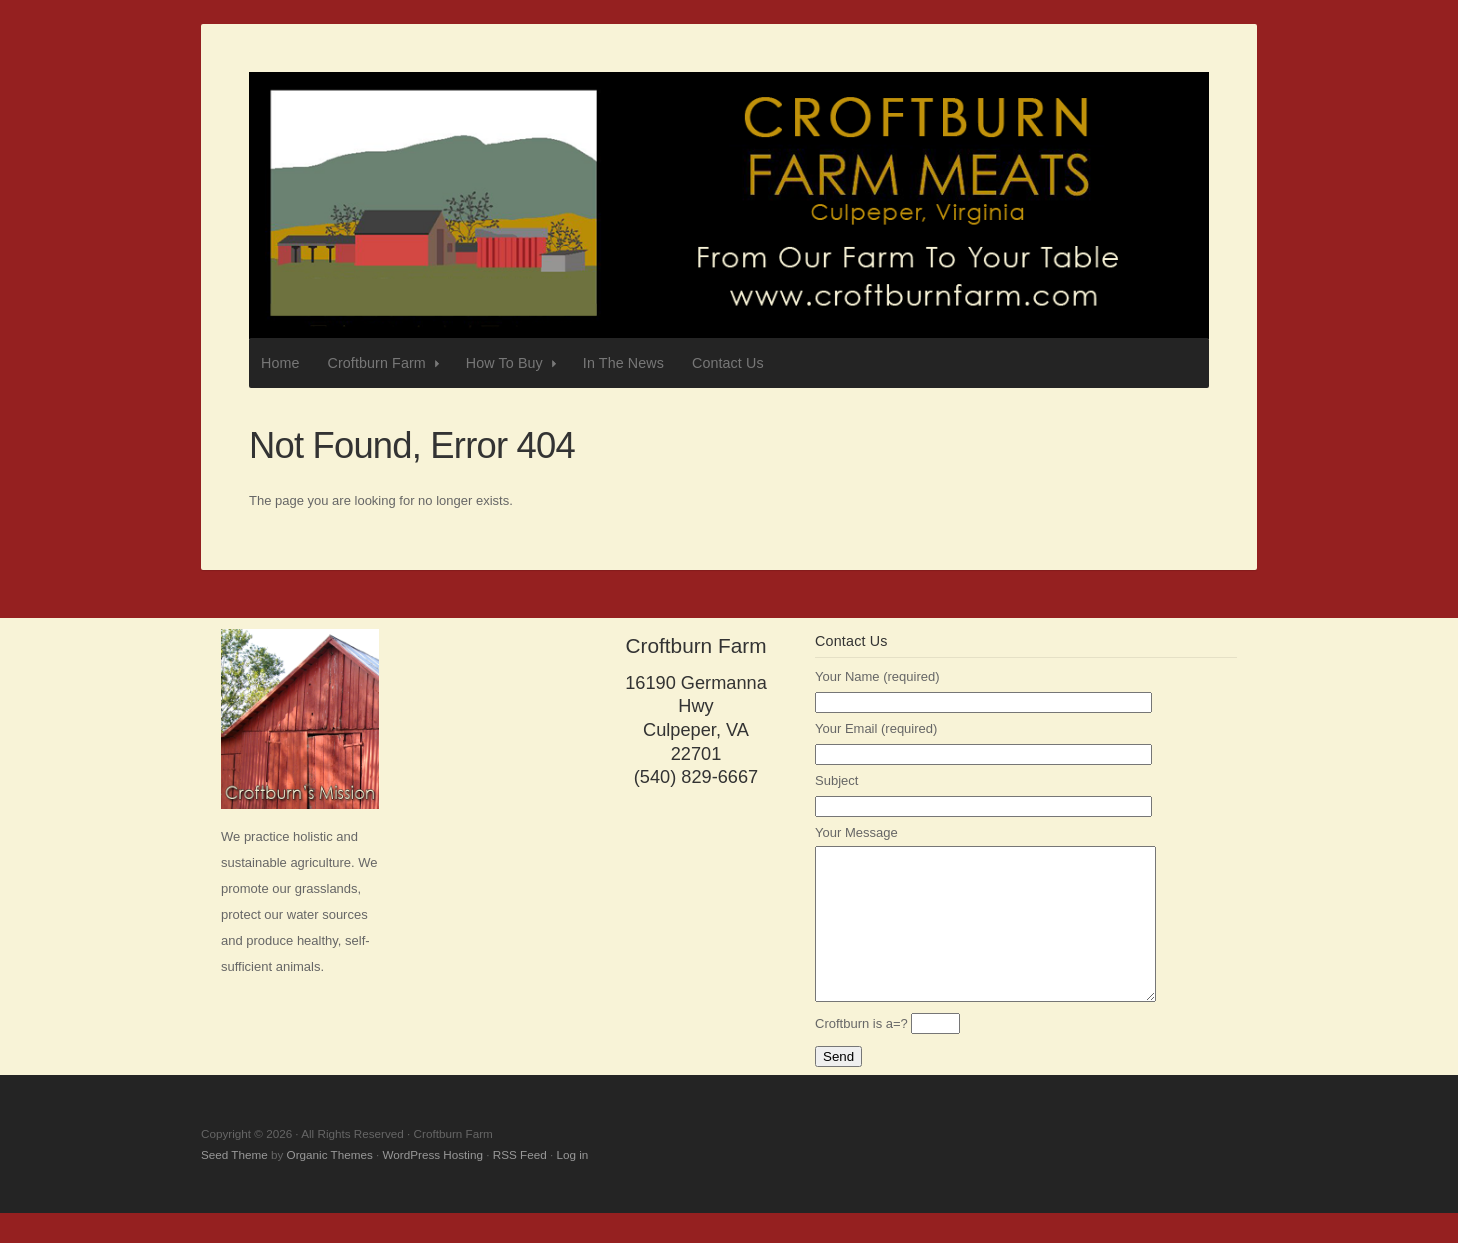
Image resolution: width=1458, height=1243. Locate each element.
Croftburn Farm (729, 205)
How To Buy (513, 363)
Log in (572, 1184)
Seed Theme (234, 1184)
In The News (623, 363)
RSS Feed (520, 1184)
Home (280, 363)
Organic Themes (330, 1184)
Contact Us (728, 363)
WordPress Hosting (433, 1184)
